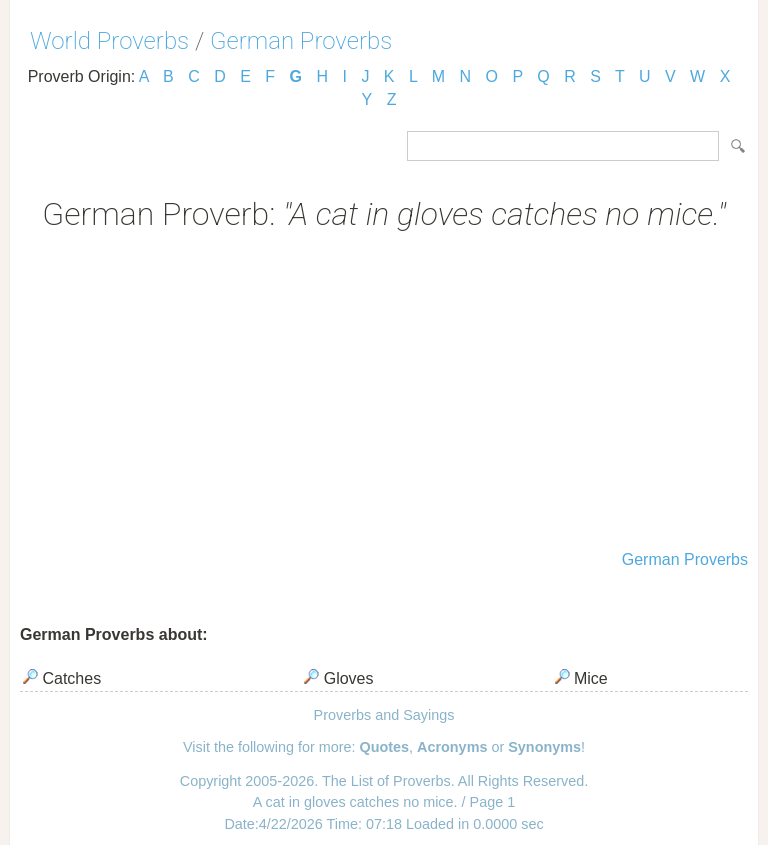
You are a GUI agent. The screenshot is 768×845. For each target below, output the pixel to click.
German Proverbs (301, 41)
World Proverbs (109, 41)
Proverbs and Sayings (384, 715)
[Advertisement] (384, 393)
